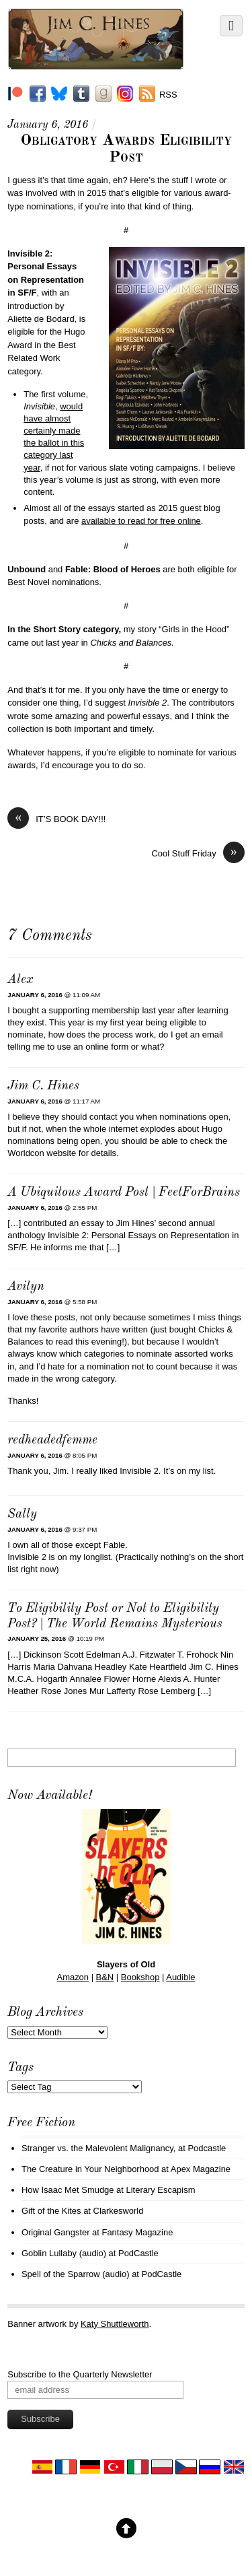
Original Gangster (56, 2232)
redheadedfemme (52, 1440)
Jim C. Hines (43, 1086)
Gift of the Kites (51, 2211)
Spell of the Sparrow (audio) (76, 2274)
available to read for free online (141, 521)
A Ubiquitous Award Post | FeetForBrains (123, 1192)
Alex (20, 980)
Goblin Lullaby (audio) (64, 2253)
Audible (180, 1977)
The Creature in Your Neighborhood (90, 2169)
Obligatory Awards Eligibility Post (126, 149)
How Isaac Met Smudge (68, 2190)
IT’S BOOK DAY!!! (56, 819)
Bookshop (140, 1977)
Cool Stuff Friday (198, 853)
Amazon (73, 1977)
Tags (20, 2067)
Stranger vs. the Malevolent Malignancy (97, 2148)
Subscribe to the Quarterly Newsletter (79, 2374)
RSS (168, 95)
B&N (105, 1977)
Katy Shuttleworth (115, 2324)
